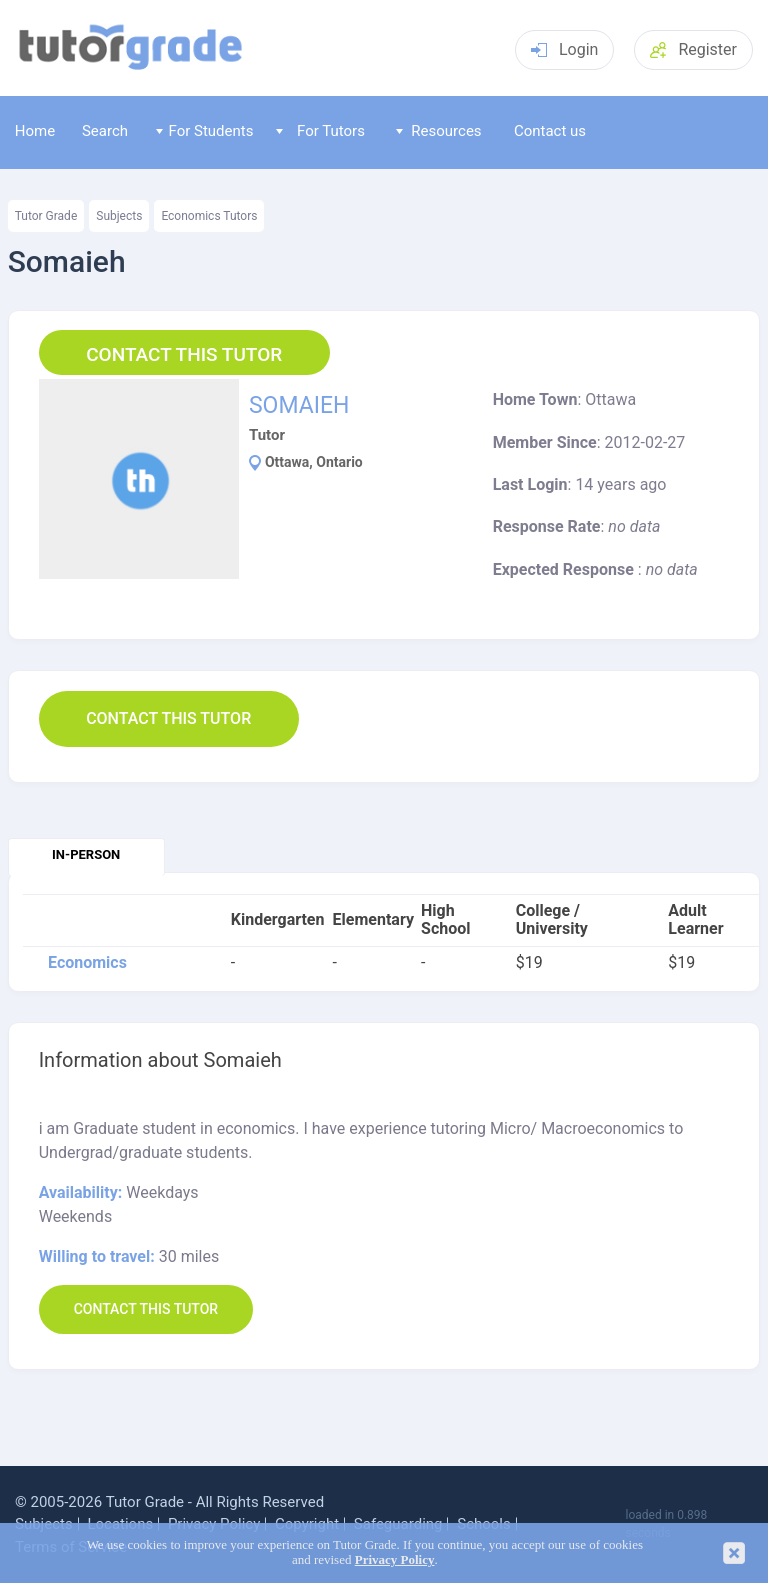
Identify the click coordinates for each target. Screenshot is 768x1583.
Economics (87, 963)
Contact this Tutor (184, 354)
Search (105, 131)
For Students (204, 131)
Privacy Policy (395, 1560)
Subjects (119, 216)
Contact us (550, 131)
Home (35, 131)
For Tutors (320, 131)
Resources (439, 131)
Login (564, 49)
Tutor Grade (46, 216)
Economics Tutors (209, 216)
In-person (86, 854)
